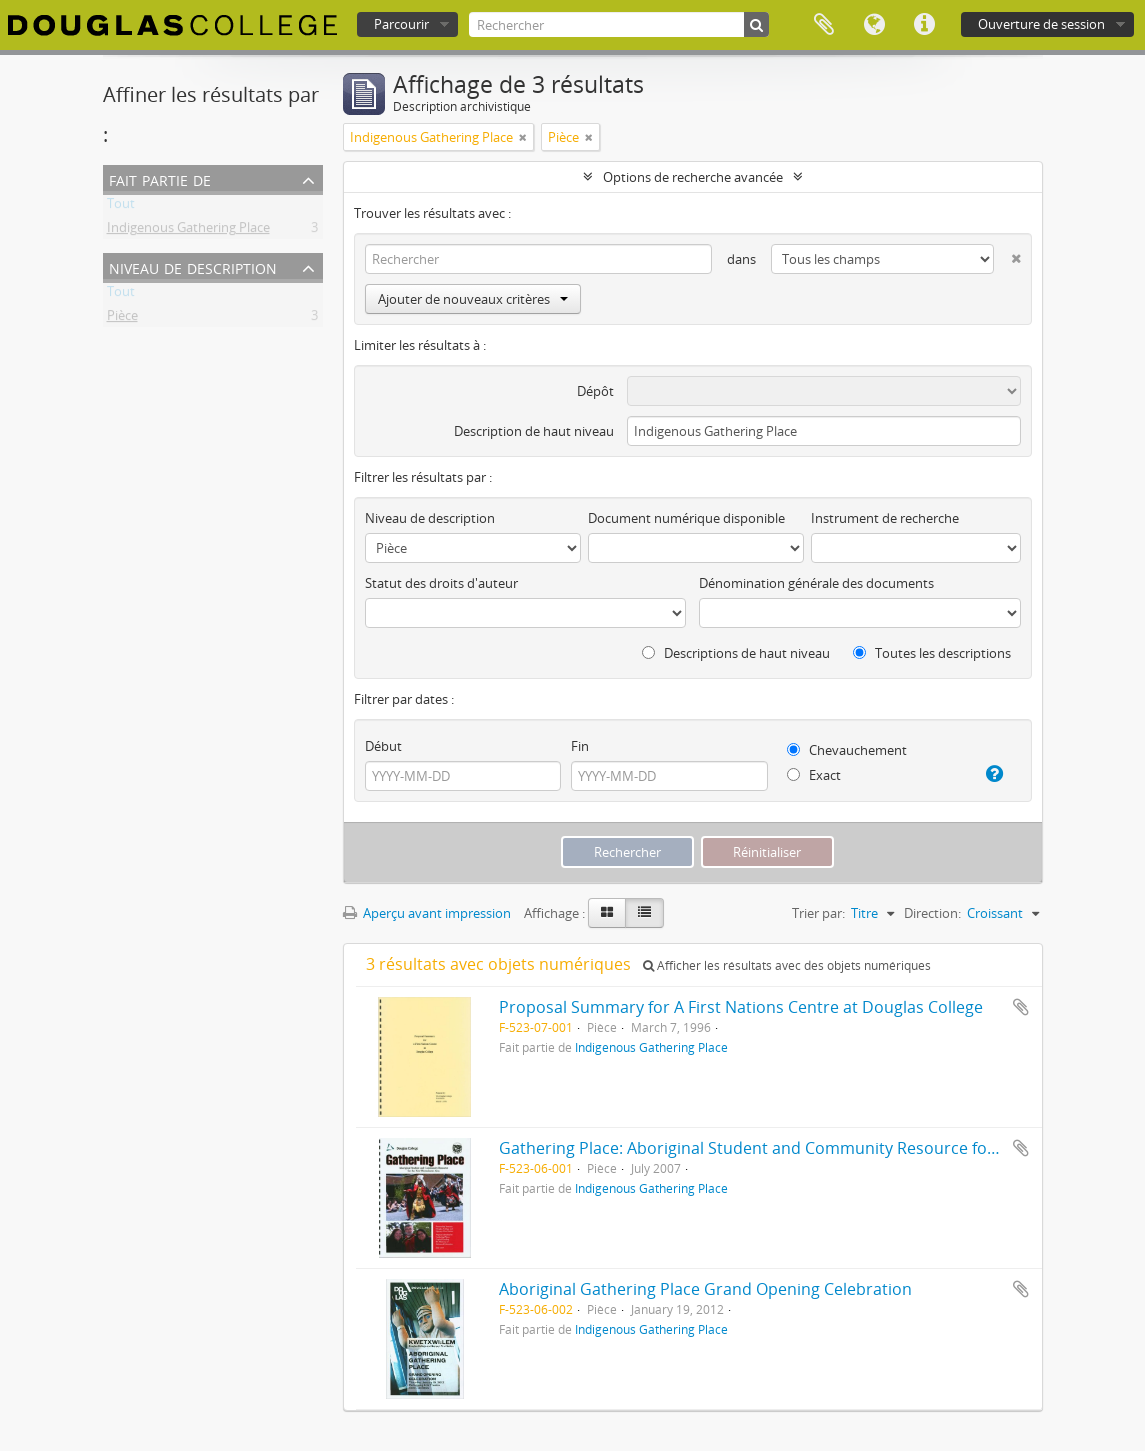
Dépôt (595, 391)
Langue (874, 25)
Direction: (932, 913)
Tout (121, 207)
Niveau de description (193, 266)
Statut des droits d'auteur (441, 583)
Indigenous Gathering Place (188, 231)
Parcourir (401, 24)
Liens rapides (924, 25)
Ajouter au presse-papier (1021, 1007)
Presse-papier (824, 25)
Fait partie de (160, 178)
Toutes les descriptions (932, 653)
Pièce (122, 319)
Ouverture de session (1041, 24)
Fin (580, 746)
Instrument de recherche (885, 518)
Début (383, 746)
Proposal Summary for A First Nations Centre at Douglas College (741, 1007)
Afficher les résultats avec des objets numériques (787, 965)
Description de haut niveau (534, 431)
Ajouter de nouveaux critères (473, 299)
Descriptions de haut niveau (736, 653)
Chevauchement (847, 750)
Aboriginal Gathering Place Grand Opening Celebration (705, 1289)
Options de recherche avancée (693, 177)
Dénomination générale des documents (816, 583)
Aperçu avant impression (427, 913)
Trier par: (818, 913)
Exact (814, 775)
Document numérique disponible (686, 518)
